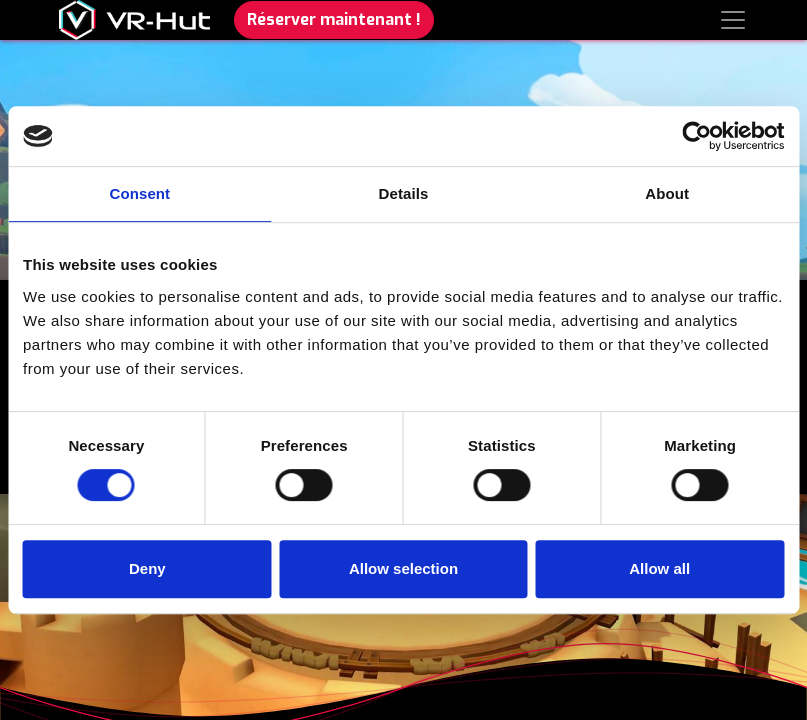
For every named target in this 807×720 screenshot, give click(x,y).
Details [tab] (404, 193)
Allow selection (403, 568)
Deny (147, 568)
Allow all (659, 568)
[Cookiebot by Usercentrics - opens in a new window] (696, 136)
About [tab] (667, 193)
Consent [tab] (139, 193)
